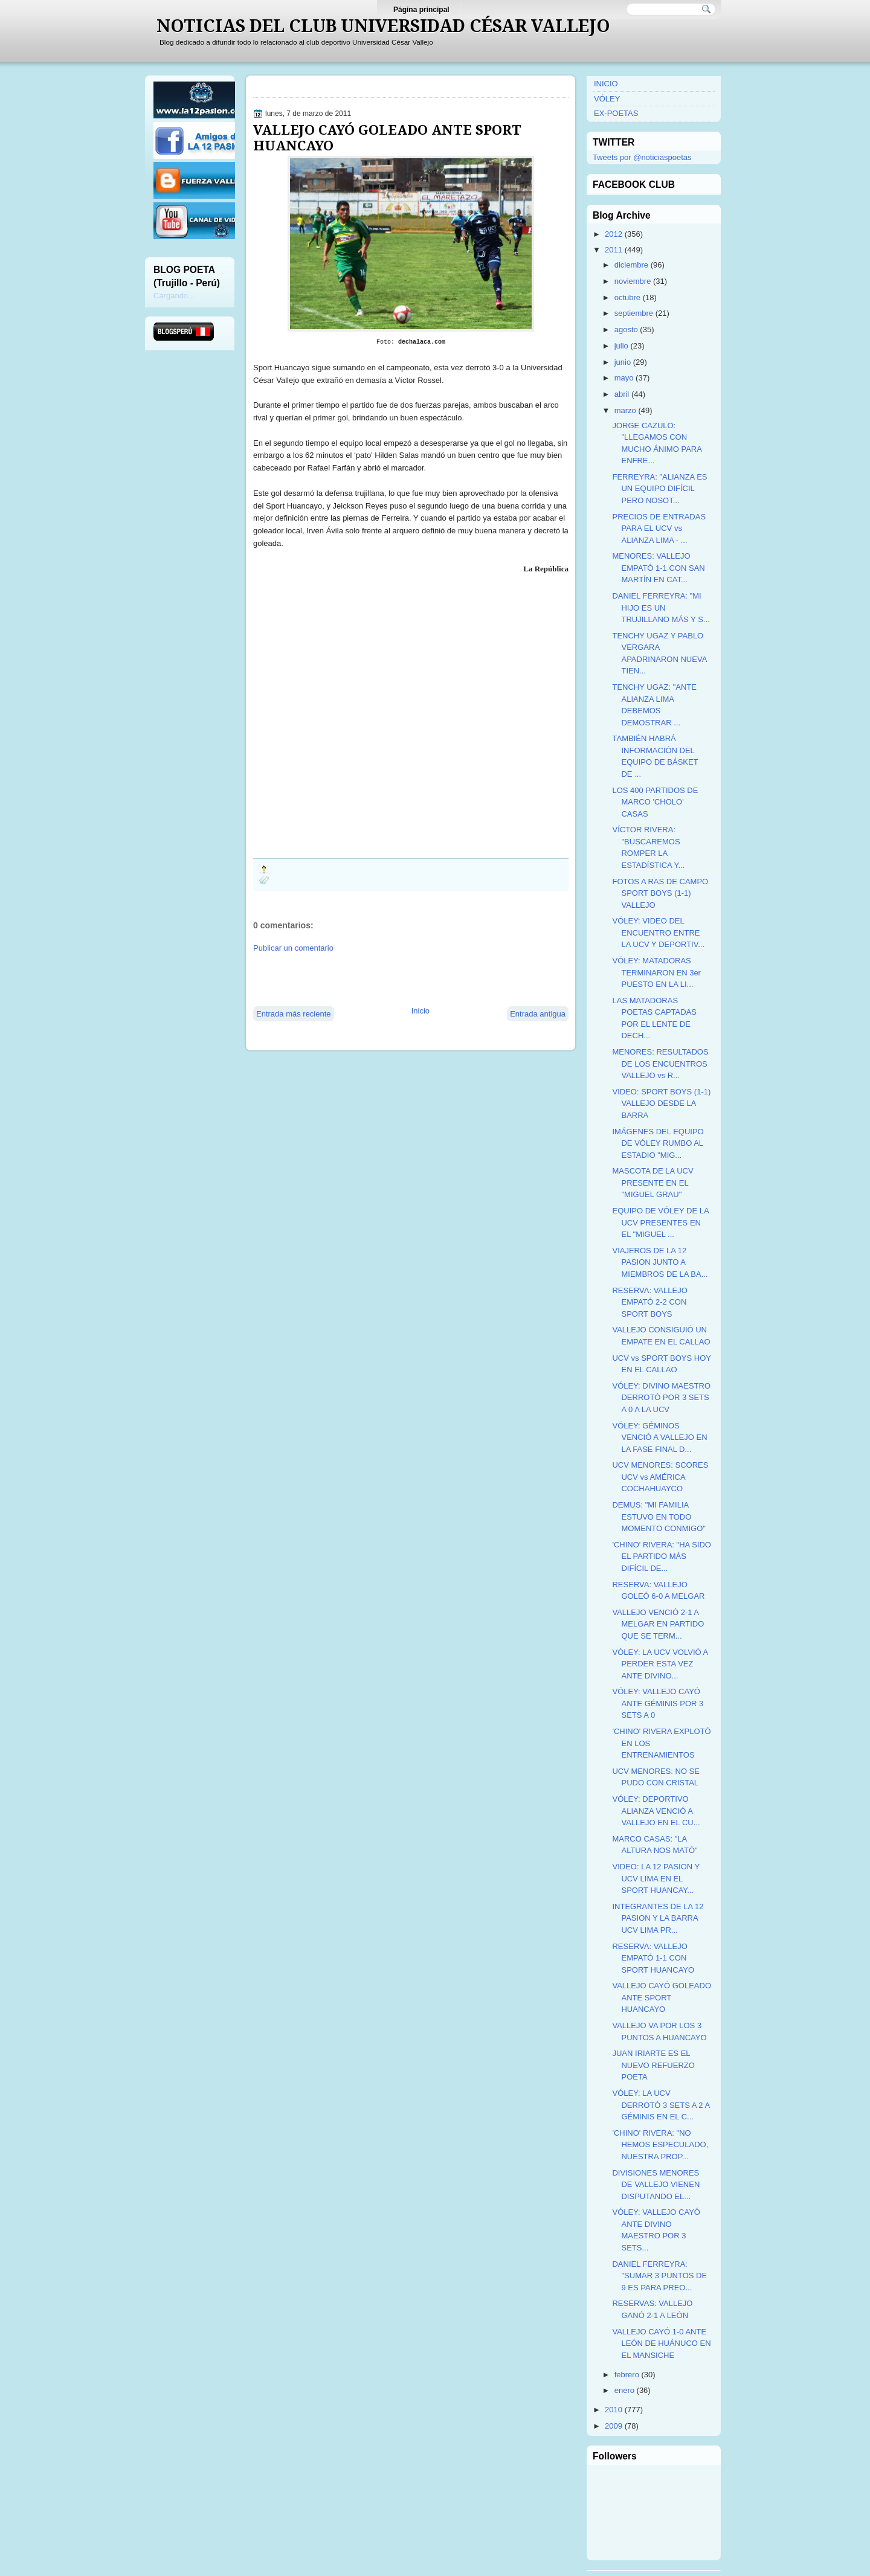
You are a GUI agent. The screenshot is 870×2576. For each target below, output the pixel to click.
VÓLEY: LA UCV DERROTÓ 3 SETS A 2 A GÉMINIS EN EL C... (660, 2105)
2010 (613, 2409)
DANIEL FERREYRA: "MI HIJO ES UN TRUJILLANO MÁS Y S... (660, 607)
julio (621, 345)
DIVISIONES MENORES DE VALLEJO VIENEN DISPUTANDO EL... (656, 2184)
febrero (626, 2374)
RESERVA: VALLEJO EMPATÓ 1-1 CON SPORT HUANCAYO (653, 1958)
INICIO (606, 83)
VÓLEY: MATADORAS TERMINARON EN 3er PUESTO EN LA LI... (656, 972)
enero (624, 2390)
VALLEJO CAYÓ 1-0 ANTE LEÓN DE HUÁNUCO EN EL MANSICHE (661, 2343)
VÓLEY (607, 98)
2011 (613, 249)
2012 (613, 234)
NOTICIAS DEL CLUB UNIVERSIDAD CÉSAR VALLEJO (383, 26)
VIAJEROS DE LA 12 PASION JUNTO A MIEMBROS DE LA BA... (659, 1262)
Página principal (421, 9)
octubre (627, 297)
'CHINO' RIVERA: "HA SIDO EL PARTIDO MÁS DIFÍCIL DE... (661, 1556)
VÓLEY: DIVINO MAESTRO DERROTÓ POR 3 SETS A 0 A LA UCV (661, 1397)
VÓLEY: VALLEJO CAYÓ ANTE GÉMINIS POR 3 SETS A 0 (657, 1703)
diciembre (631, 264)
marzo (625, 410)
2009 (613, 2425)
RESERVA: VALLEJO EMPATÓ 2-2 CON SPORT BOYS (649, 1302)
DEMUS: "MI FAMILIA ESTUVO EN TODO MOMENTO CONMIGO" (658, 1516)
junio (622, 362)
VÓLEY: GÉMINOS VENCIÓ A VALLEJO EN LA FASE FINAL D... (659, 1437)
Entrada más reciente (293, 1013)
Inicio (420, 1010)
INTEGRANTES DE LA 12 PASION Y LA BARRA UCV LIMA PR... (657, 1918)
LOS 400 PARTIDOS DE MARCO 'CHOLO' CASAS (655, 802)
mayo (624, 377)
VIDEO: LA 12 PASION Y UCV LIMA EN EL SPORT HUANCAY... (656, 1878)
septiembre (633, 313)
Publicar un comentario (293, 947)
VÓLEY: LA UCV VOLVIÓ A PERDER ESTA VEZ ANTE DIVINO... (659, 1664)
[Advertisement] (394, 978)
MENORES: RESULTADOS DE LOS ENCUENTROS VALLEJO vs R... (660, 1063)
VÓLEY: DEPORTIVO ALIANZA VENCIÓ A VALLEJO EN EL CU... (656, 1810)
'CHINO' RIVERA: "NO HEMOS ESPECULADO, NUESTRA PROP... (660, 2144)
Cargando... (174, 295)
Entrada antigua (538, 1013)
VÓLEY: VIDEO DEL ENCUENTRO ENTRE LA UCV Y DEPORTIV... (658, 932)
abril (622, 394)
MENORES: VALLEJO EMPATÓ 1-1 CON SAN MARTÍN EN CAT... (658, 567)
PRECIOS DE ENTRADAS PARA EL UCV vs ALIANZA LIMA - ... (659, 528)
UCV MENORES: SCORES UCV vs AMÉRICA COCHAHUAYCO (660, 1476)
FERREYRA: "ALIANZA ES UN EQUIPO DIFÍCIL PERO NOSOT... (659, 488)
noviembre (632, 281)
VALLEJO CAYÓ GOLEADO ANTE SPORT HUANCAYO (387, 137)
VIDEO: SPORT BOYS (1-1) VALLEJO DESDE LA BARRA (661, 1103)
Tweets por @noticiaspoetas (642, 157)
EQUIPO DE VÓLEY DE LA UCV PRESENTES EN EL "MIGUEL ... (660, 1222)
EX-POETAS (616, 113)
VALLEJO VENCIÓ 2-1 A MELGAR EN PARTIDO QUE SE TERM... (658, 1624)
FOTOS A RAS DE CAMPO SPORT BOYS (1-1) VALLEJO (660, 893)
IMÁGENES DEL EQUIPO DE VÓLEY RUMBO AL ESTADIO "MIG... (657, 1143)
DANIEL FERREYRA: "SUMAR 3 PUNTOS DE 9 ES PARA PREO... (659, 2276)
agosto (626, 329)
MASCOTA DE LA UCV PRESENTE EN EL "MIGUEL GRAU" (652, 1182)
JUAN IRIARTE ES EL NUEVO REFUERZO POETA (653, 2065)
